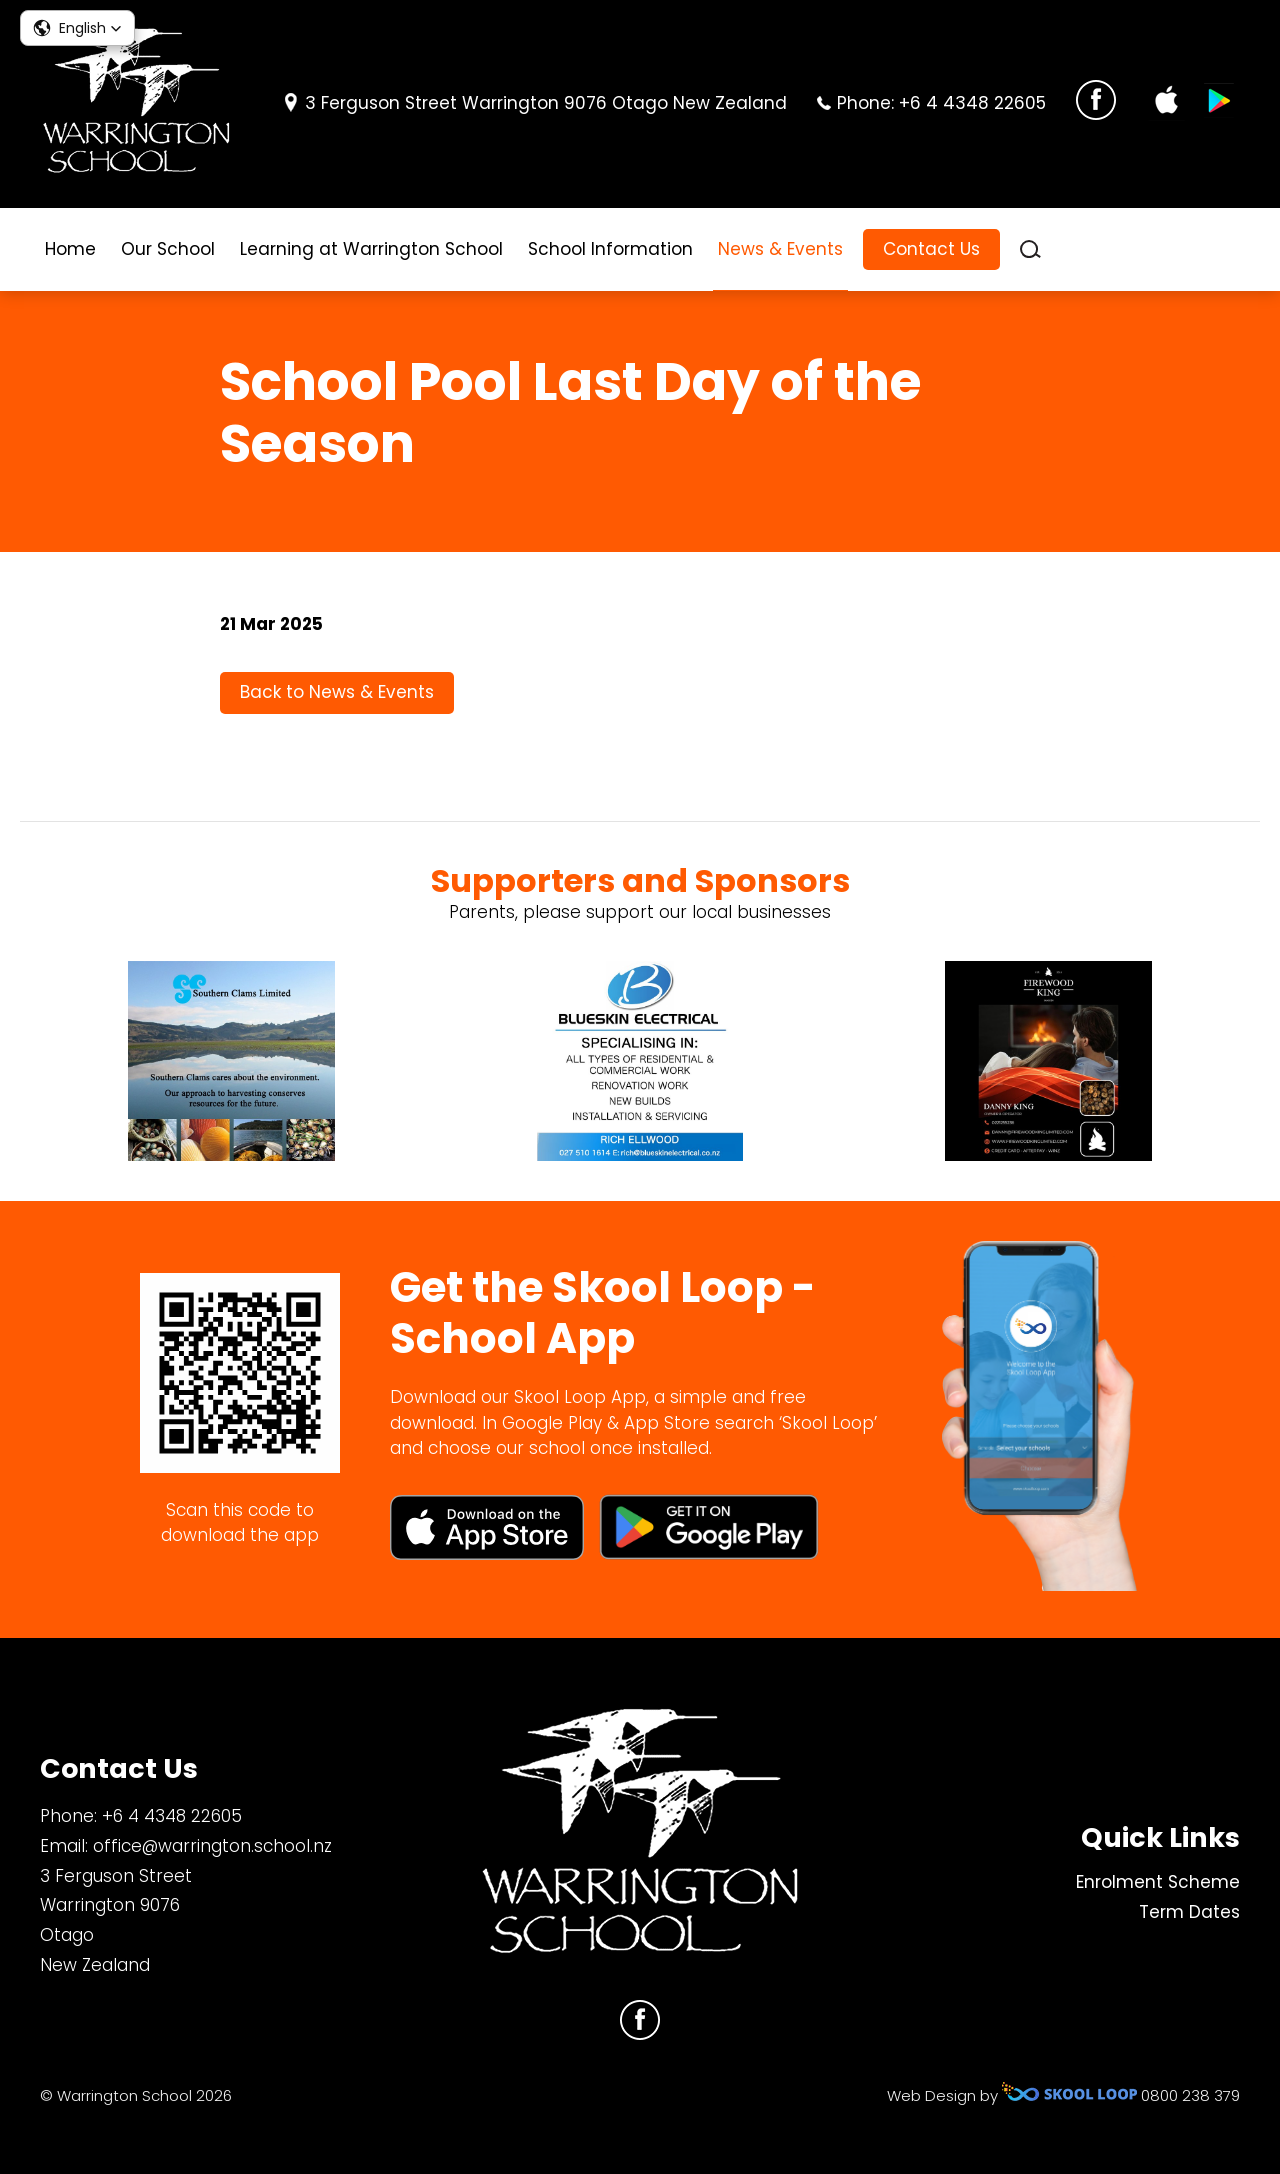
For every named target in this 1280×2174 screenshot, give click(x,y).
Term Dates (1189, 1912)
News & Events (780, 249)
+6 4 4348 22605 (972, 103)
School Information (610, 249)
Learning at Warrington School (371, 249)
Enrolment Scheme (1158, 1882)
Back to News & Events (337, 692)
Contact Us (931, 249)
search (1030, 249)
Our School (168, 249)
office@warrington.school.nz (212, 1846)
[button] (77, 28)
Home (70, 249)
